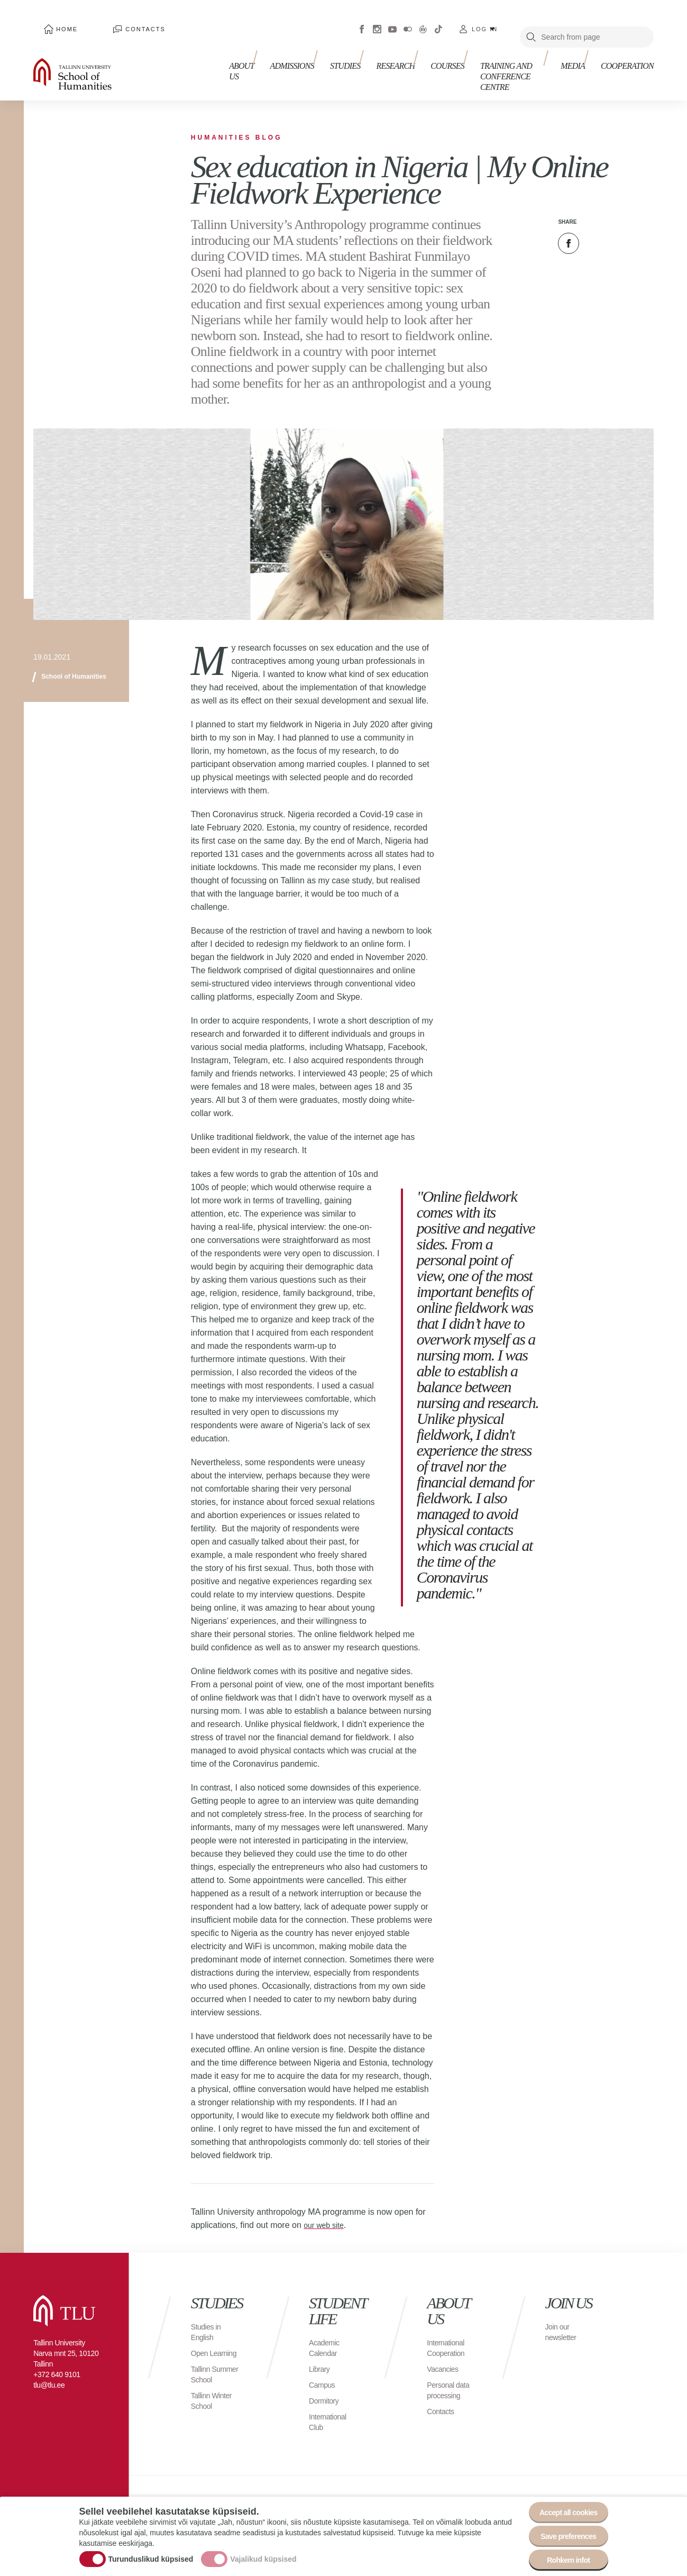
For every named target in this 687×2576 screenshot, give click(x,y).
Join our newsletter (563, 2316)
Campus (324, 2368)
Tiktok (438, 21)
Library (321, 2353)
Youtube (392, 21)
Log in (485, 21)
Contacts (111, 21)
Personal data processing (451, 2374)
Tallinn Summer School (206, 2374)
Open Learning (206, 2342)
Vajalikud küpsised (263, 2551)
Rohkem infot (562, 2557)
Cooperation (627, 56)
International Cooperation (448, 2332)
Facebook (361, 21)
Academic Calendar (326, 2332)
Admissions (281, 56)
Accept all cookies (561, 2499)
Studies (328, 56)
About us (230, 62)
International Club (330, 2406)
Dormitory (326, 2384)
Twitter (595, 227)
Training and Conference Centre (499, 62)
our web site (326, 2209)
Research (373, 56)
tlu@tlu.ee (49, 2369)
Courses (420, 56)
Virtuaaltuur (423, 21)
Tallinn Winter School (214, 2406)
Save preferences (561, 2528)
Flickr (407, 21)
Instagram (377, 21)
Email (621, 227)
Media (578, 56)
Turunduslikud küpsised (151, 2551)
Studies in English (208, 2316)
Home (55, 21)
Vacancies (445, 2353)
